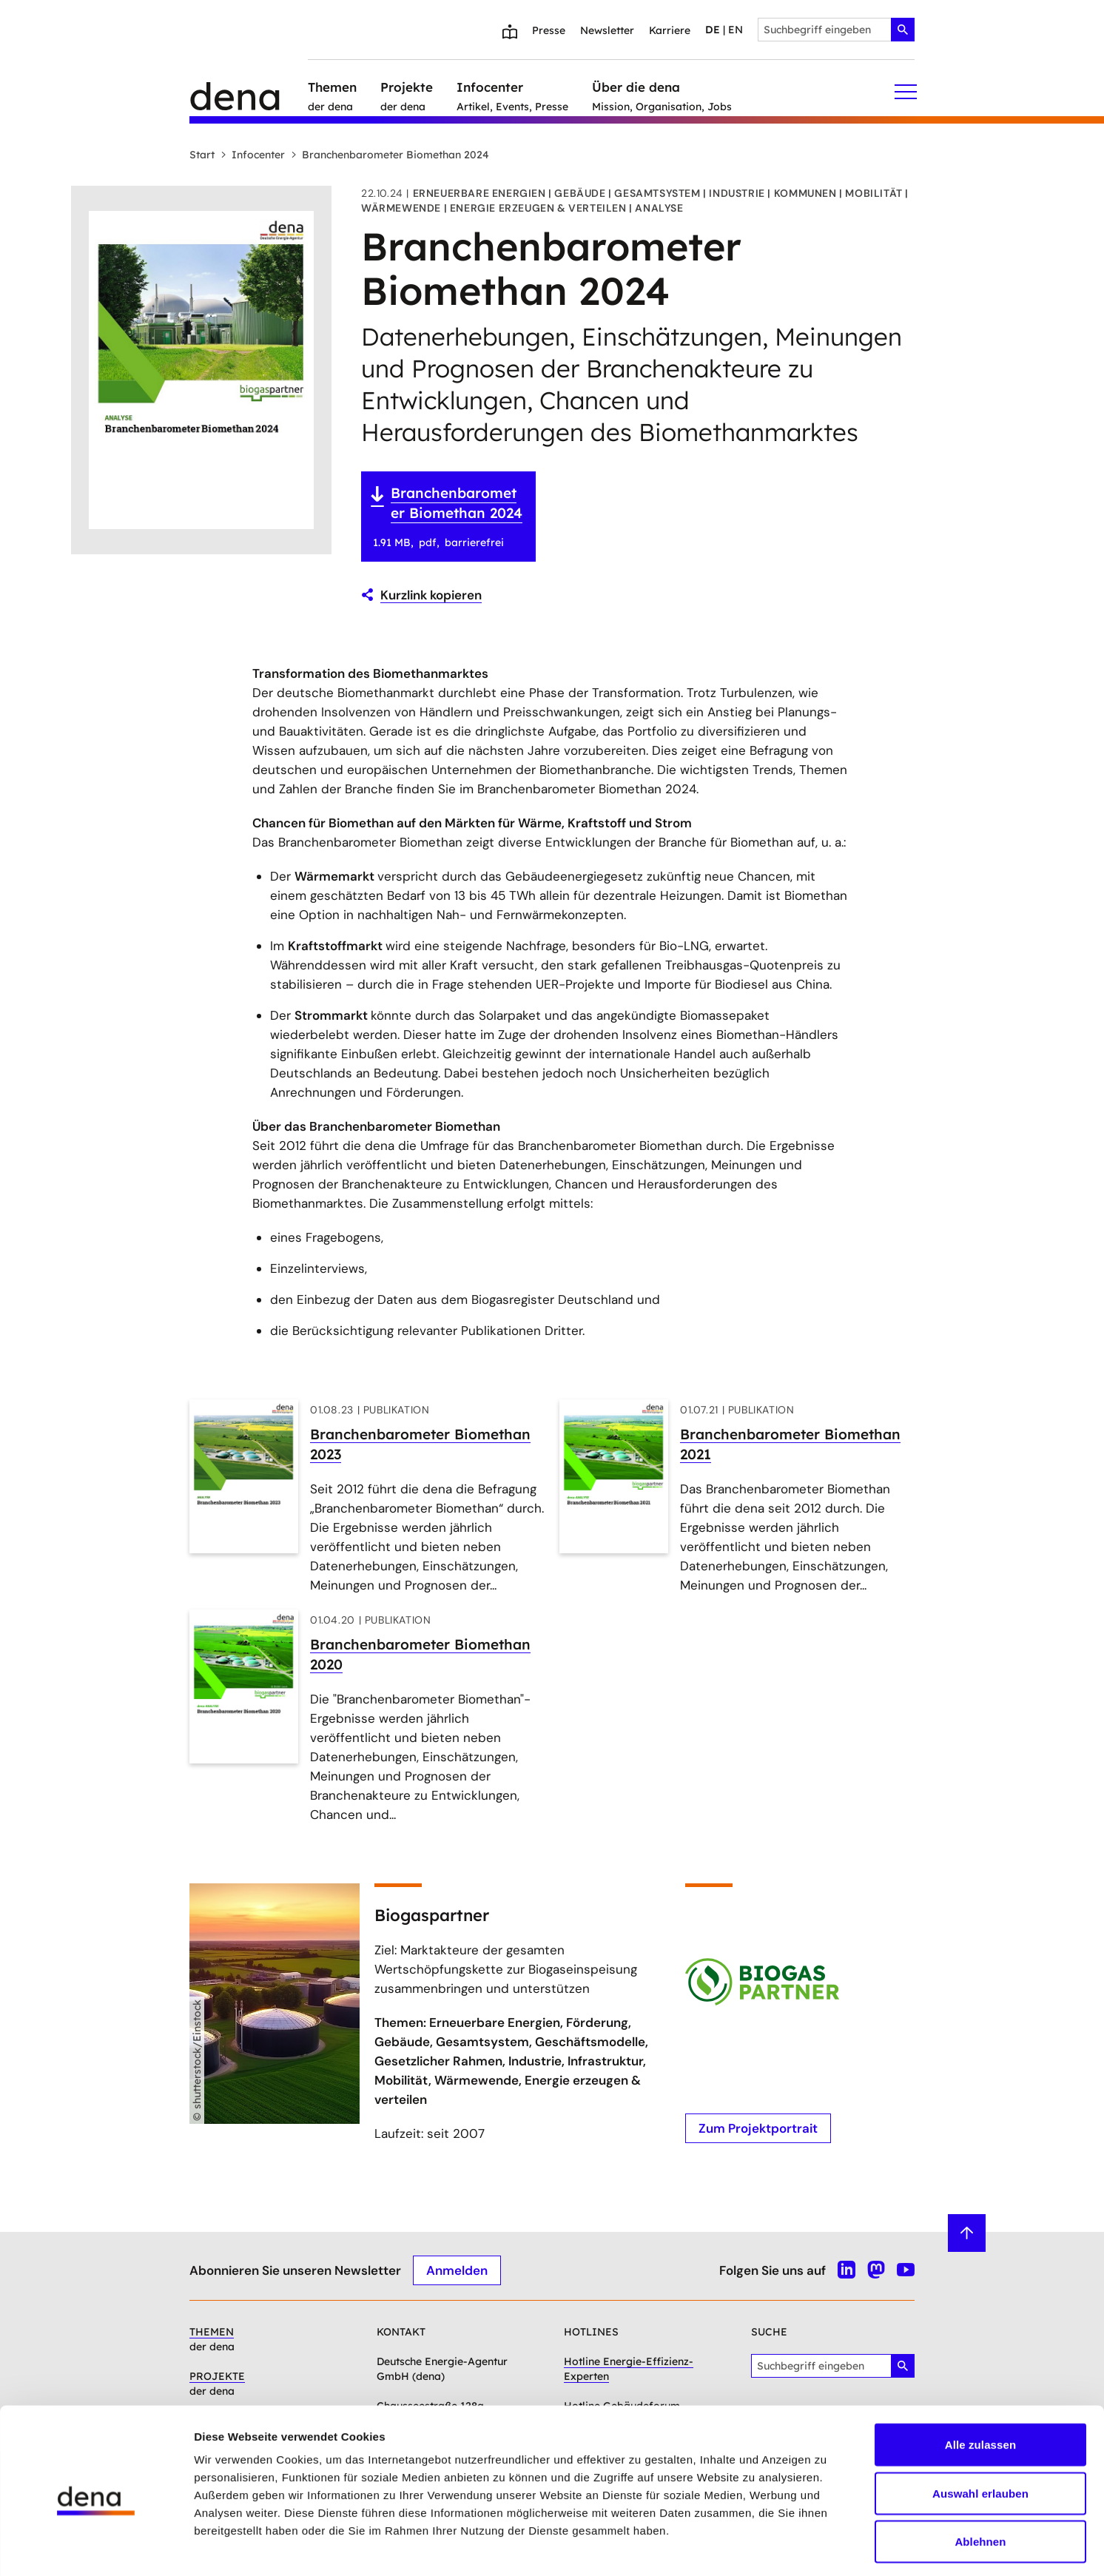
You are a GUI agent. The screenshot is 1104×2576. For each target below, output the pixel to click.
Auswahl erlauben (980, 2430)
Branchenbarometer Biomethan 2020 (420, 1654)
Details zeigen (787, 2546)
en (735, 29)
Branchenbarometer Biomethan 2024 (390, 154)
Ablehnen (980, 2478)
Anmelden (457, 2269)
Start (202, 154)
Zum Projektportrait (758, 2127)
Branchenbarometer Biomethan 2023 (420, 1444)
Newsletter (607, 30)
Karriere (669, 30)
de (712, 29)
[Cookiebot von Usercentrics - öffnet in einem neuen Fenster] (96, 2547)
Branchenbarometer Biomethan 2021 (790, 1444)
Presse (548, 30)
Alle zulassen (980, 2381)
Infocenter (253, 154)
